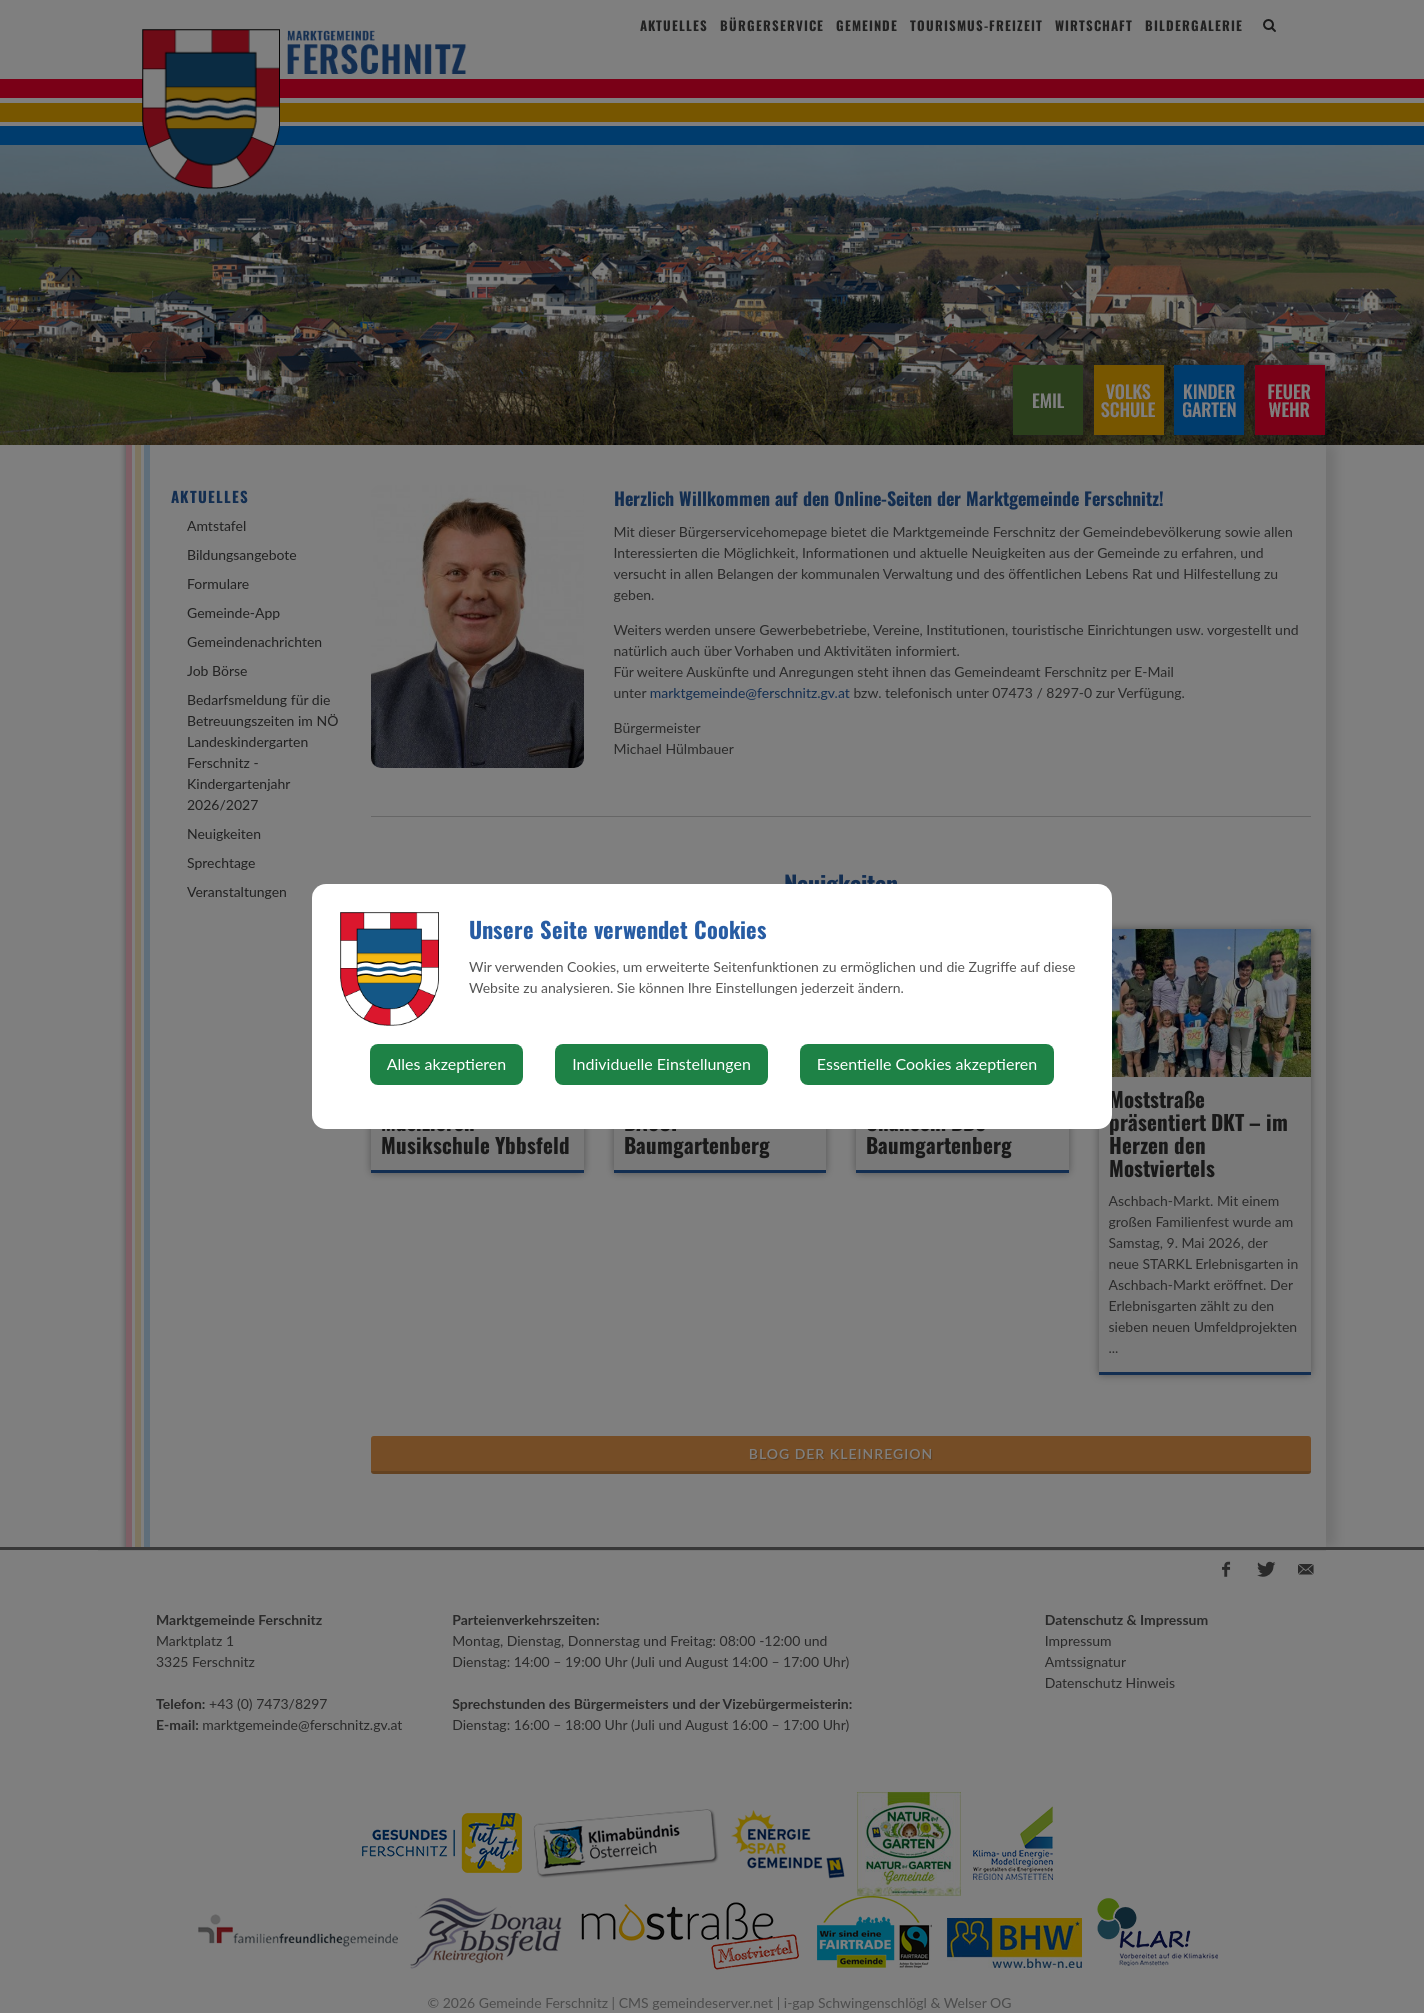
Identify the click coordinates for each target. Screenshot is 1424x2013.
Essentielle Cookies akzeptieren (927, 1063)
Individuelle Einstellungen (661, 1063)
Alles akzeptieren (446, 1063)
